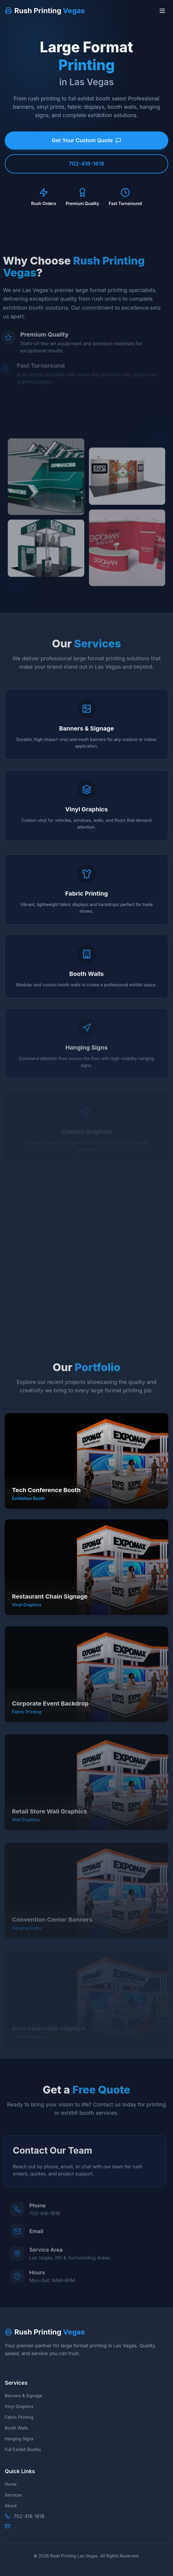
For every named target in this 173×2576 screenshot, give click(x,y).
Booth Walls (16, 2427)
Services (13, 2494)
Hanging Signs (19, 2438)
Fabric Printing (19, 2417)
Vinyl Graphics (19, 2406)
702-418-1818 (86, 164)
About (10, 2505)
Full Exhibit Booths (23, 2449)
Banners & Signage (23, 2395)
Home (10, 2484)
